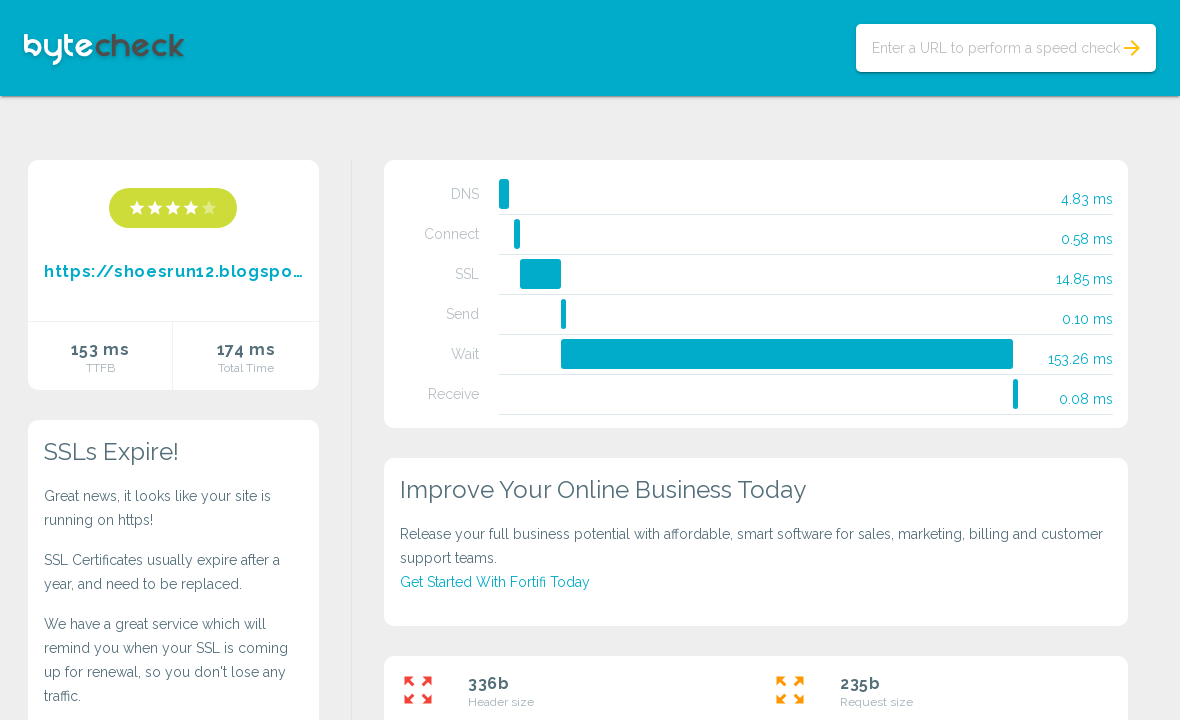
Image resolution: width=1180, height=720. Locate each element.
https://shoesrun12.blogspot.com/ (173, 271)
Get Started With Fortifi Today (495, 582)
